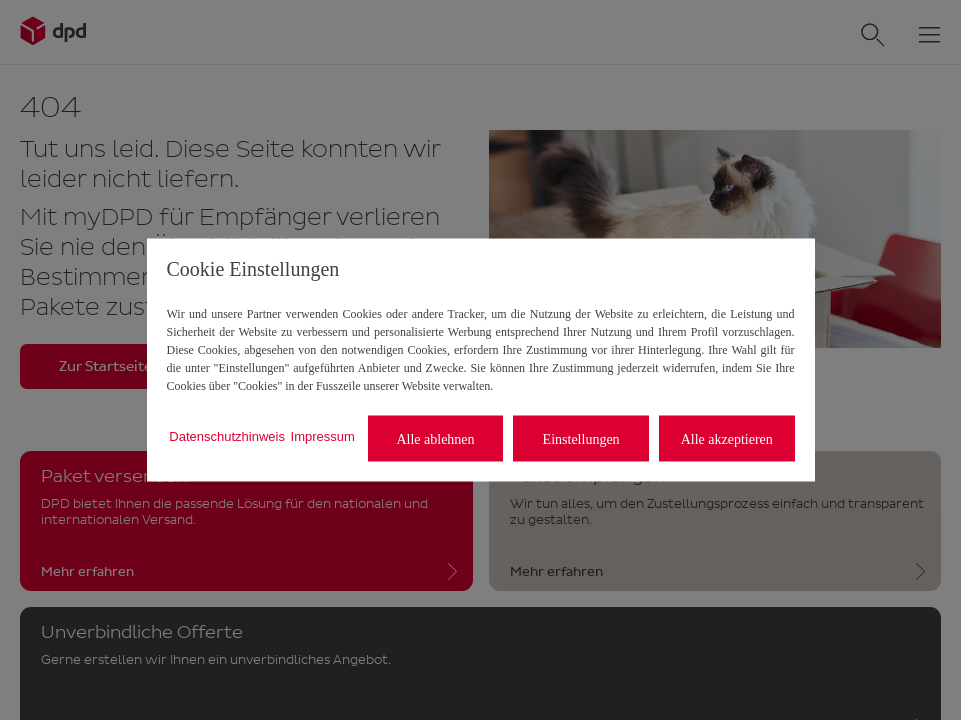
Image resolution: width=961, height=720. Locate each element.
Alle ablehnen (435, 438)
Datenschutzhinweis (227, 435)
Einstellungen (581, 438)
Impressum (323, 435)
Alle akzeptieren (727, 438)
